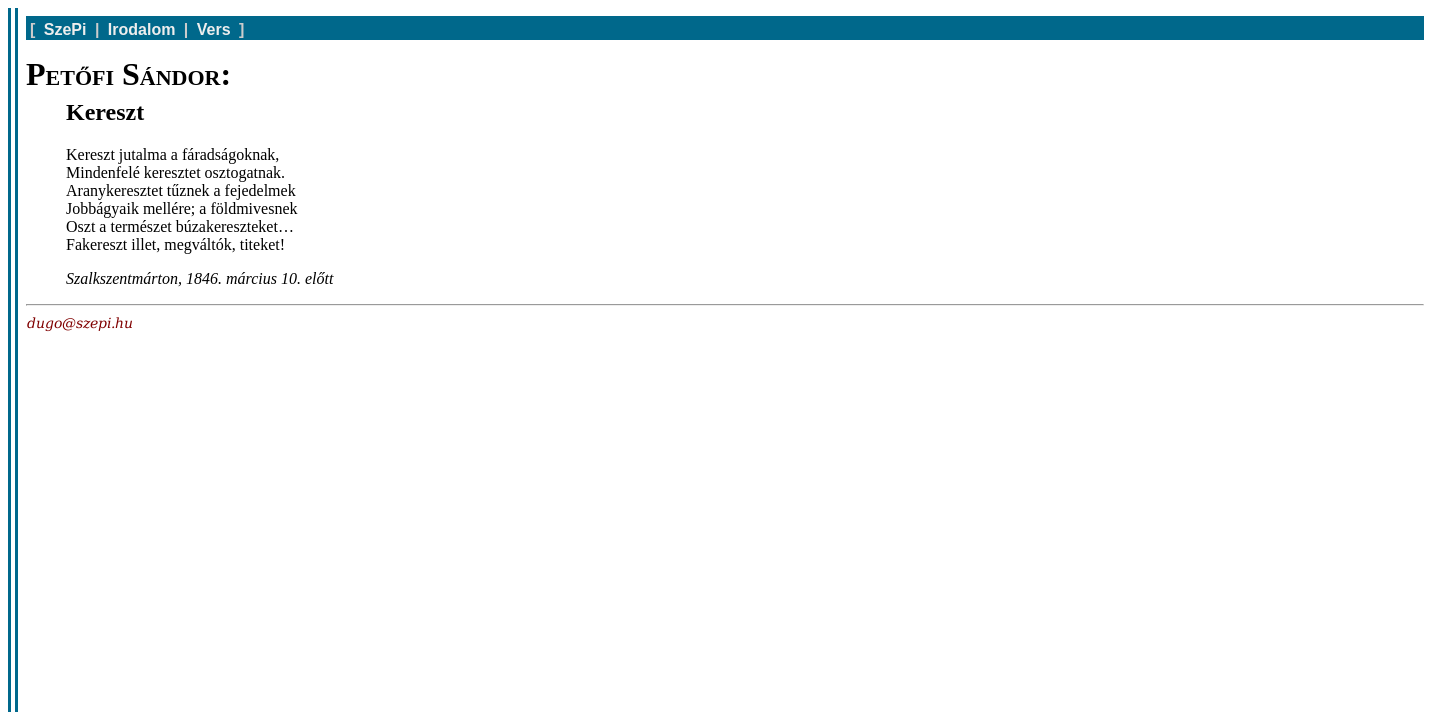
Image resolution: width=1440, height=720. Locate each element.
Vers (214, 29)
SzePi (65, 29)
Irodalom (142, 29)
